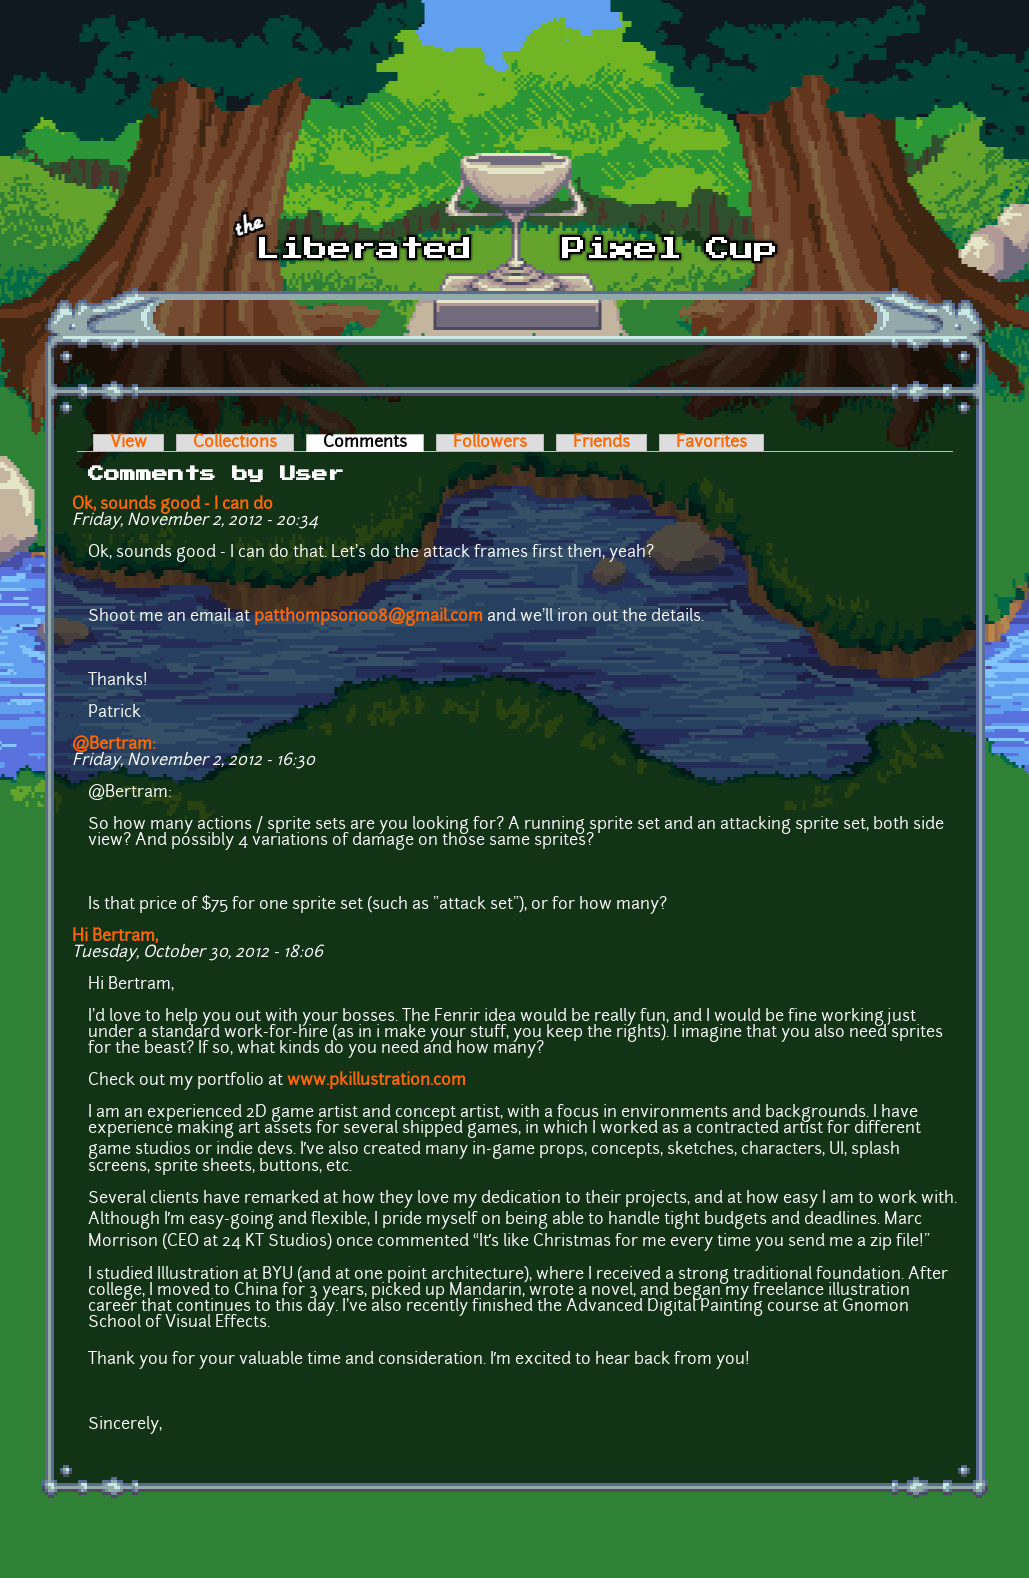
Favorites (711, 443)
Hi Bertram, (115, 937)
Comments (373, 443)
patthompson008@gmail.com (368, 617)
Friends (601, 443)
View (128, 443)
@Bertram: (114, 745)
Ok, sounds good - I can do (172, 505)
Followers (490, 443)
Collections (235, 443)
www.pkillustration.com (376, 1081)
